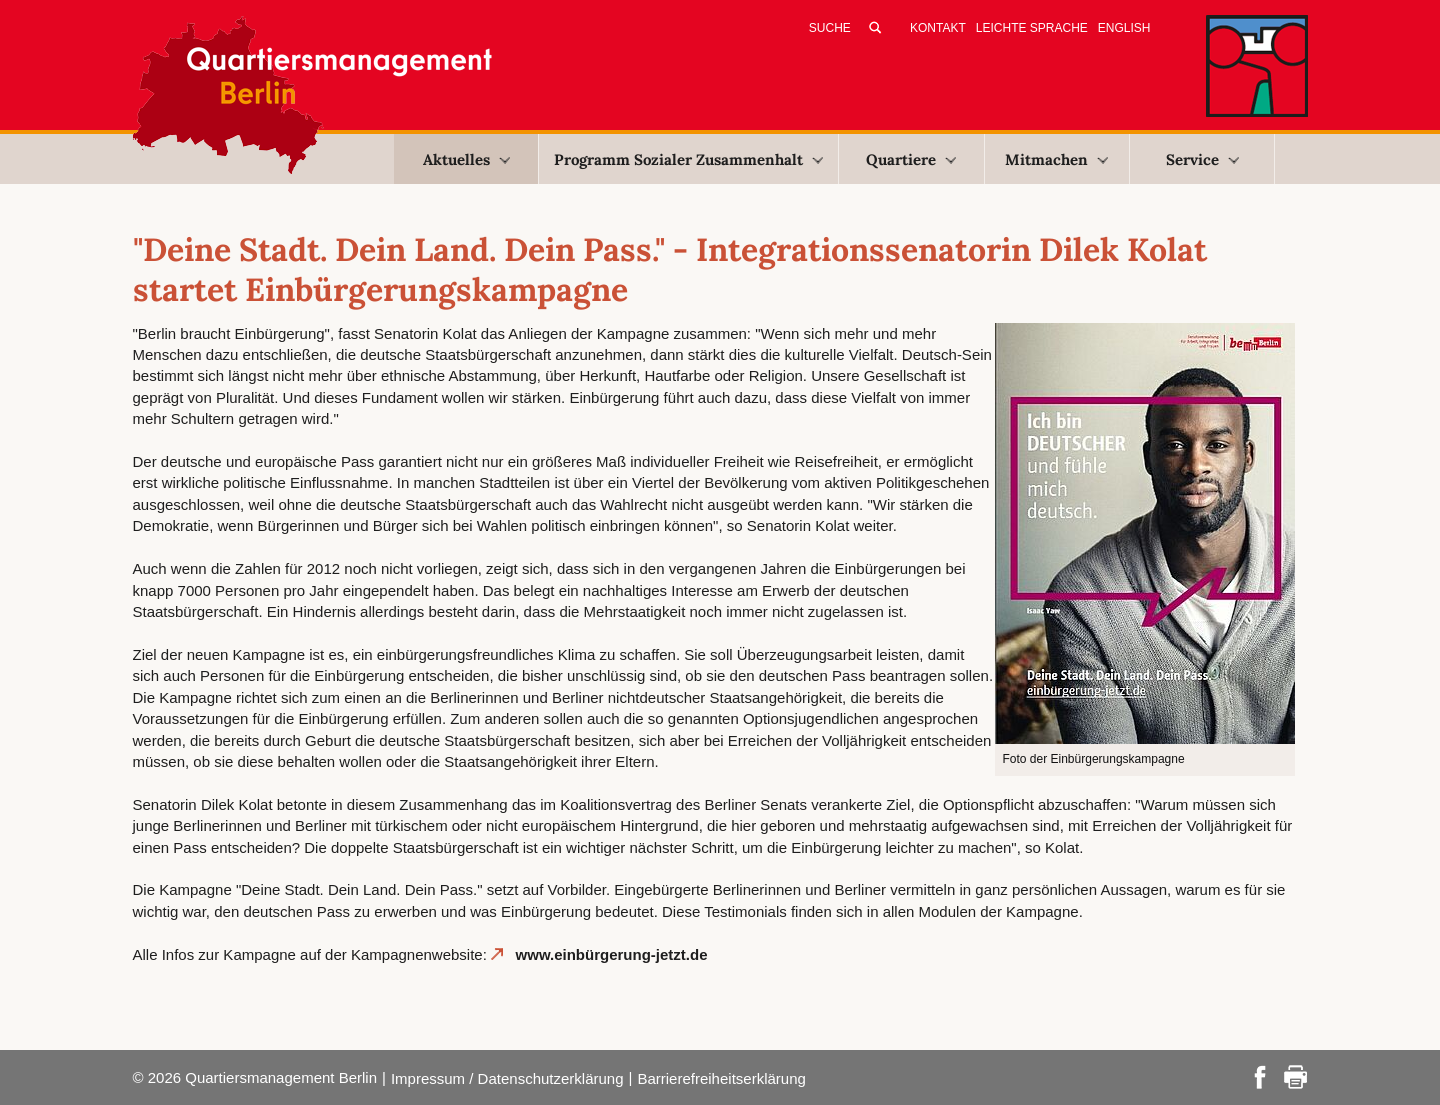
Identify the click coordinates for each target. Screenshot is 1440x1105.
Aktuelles (466, 159)
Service (1202, 159)
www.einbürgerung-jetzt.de (612, 954)
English (1124, 28)
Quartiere (911, 159)
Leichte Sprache (1032, 28)
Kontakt (938, 28)
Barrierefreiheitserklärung (721, 1078)
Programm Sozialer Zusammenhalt (688, 159)
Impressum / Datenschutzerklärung (507, 1078)
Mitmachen (1056, 159)
